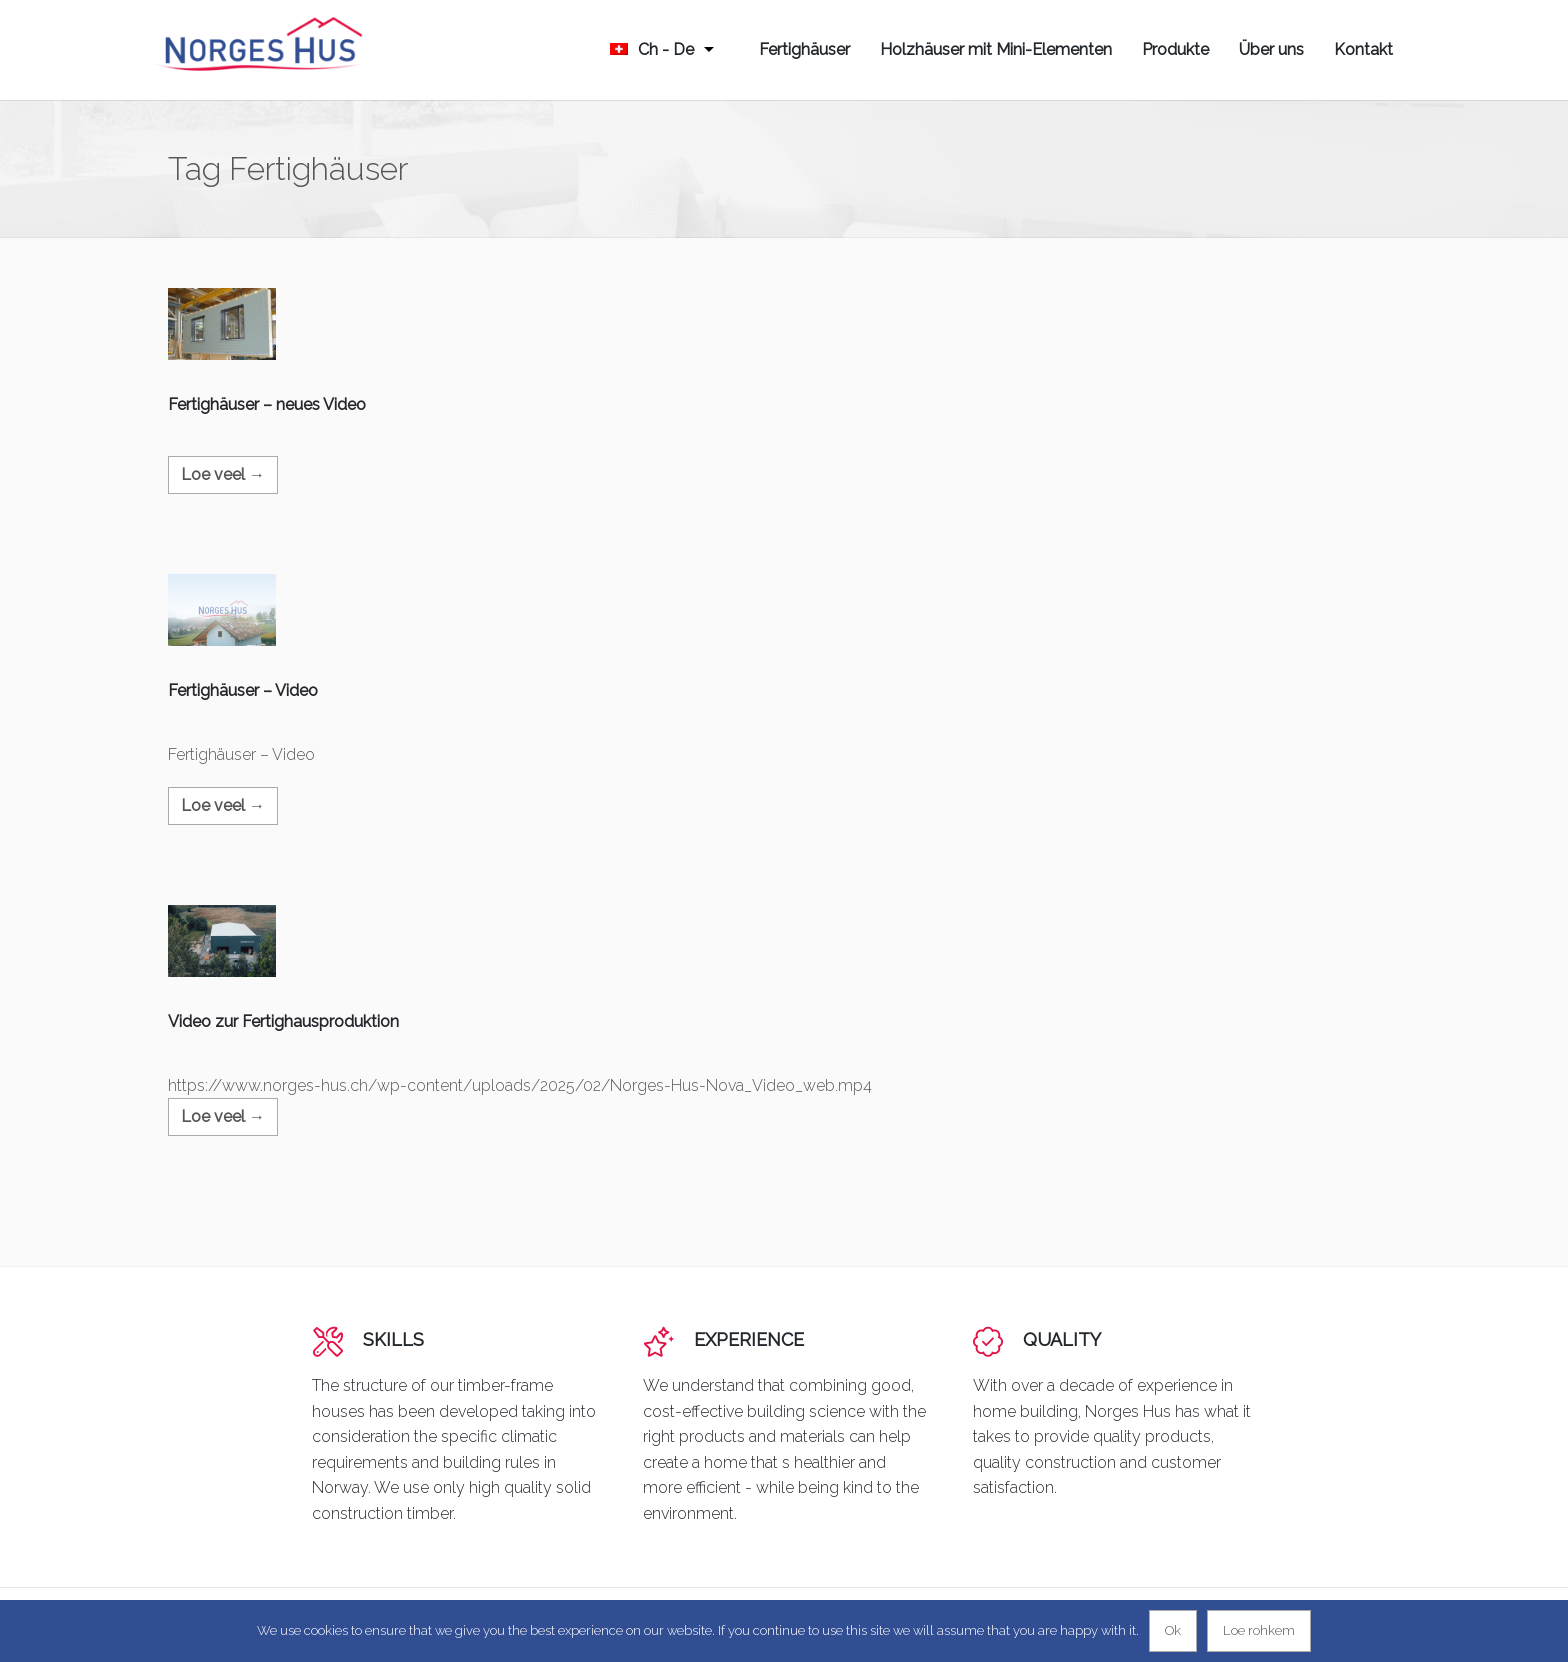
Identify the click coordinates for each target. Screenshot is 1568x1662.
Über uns (1271, 49)
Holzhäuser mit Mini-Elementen (996, 49)
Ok (1173, 1630)
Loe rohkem (1259, 1630)
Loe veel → (223, 474)
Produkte (1175, 49)
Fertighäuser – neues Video (267, 404)
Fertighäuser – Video (243, 690)
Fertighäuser (804, 49)
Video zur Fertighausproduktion (283, 1021)
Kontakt (1363, 49)
